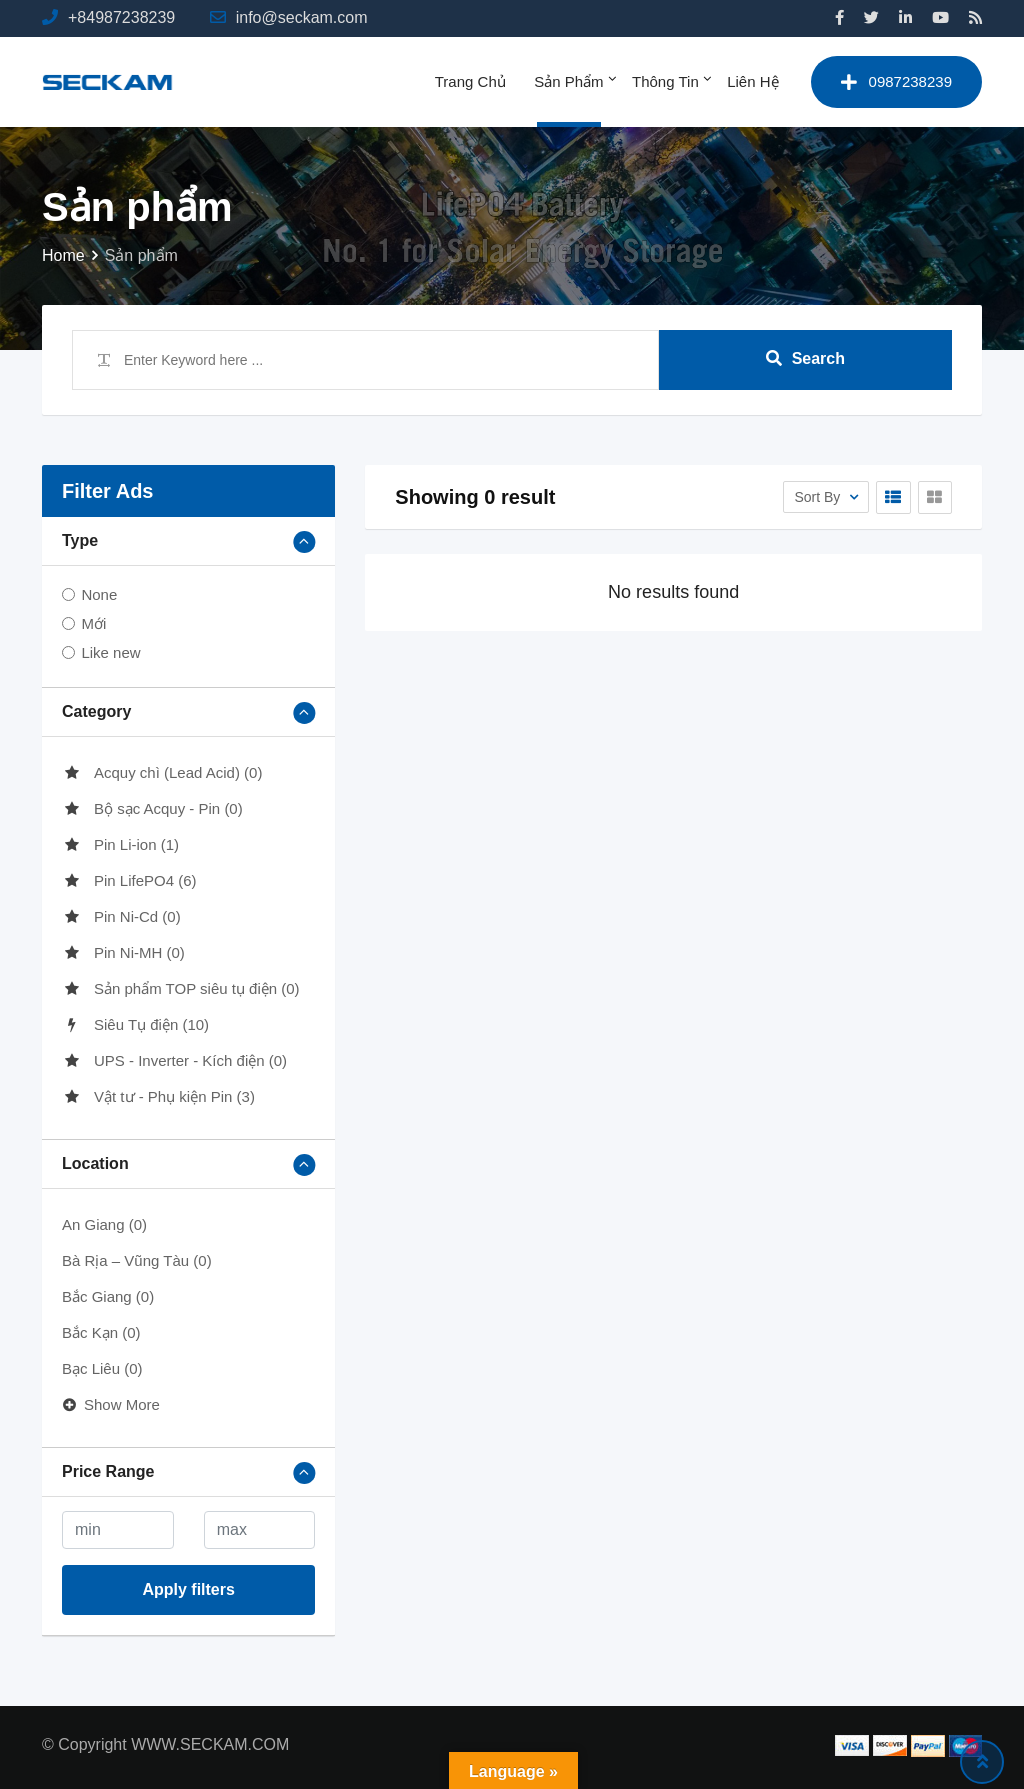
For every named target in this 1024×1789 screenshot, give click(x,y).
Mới (93, 623)
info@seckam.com (302, 17)
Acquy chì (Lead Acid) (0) (162, 772)
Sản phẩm (568, 81)
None (99, 594)
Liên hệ (752, 81)
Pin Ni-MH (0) (123, 952)
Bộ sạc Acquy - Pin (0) (152, 808)
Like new (110, 652)
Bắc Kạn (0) (101, 1332)
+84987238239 (121, 17)
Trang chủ (470, 81)
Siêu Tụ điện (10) (135, 1024)
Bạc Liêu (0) (102, 1368)
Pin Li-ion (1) (120, 844)
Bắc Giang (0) (108, 1296)
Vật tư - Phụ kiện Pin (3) (158, 1096)
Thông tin (665, 81)
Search (805, 358)
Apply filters (188, 1589)
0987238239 (896, 82)
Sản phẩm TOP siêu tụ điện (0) (181, 988)
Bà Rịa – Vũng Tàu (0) (137, 1260)
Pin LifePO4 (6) (129, 880)
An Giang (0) (104, 1224)
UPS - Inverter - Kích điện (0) (174, 1060)
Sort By (819, 497)
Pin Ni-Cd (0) (121, 916)
